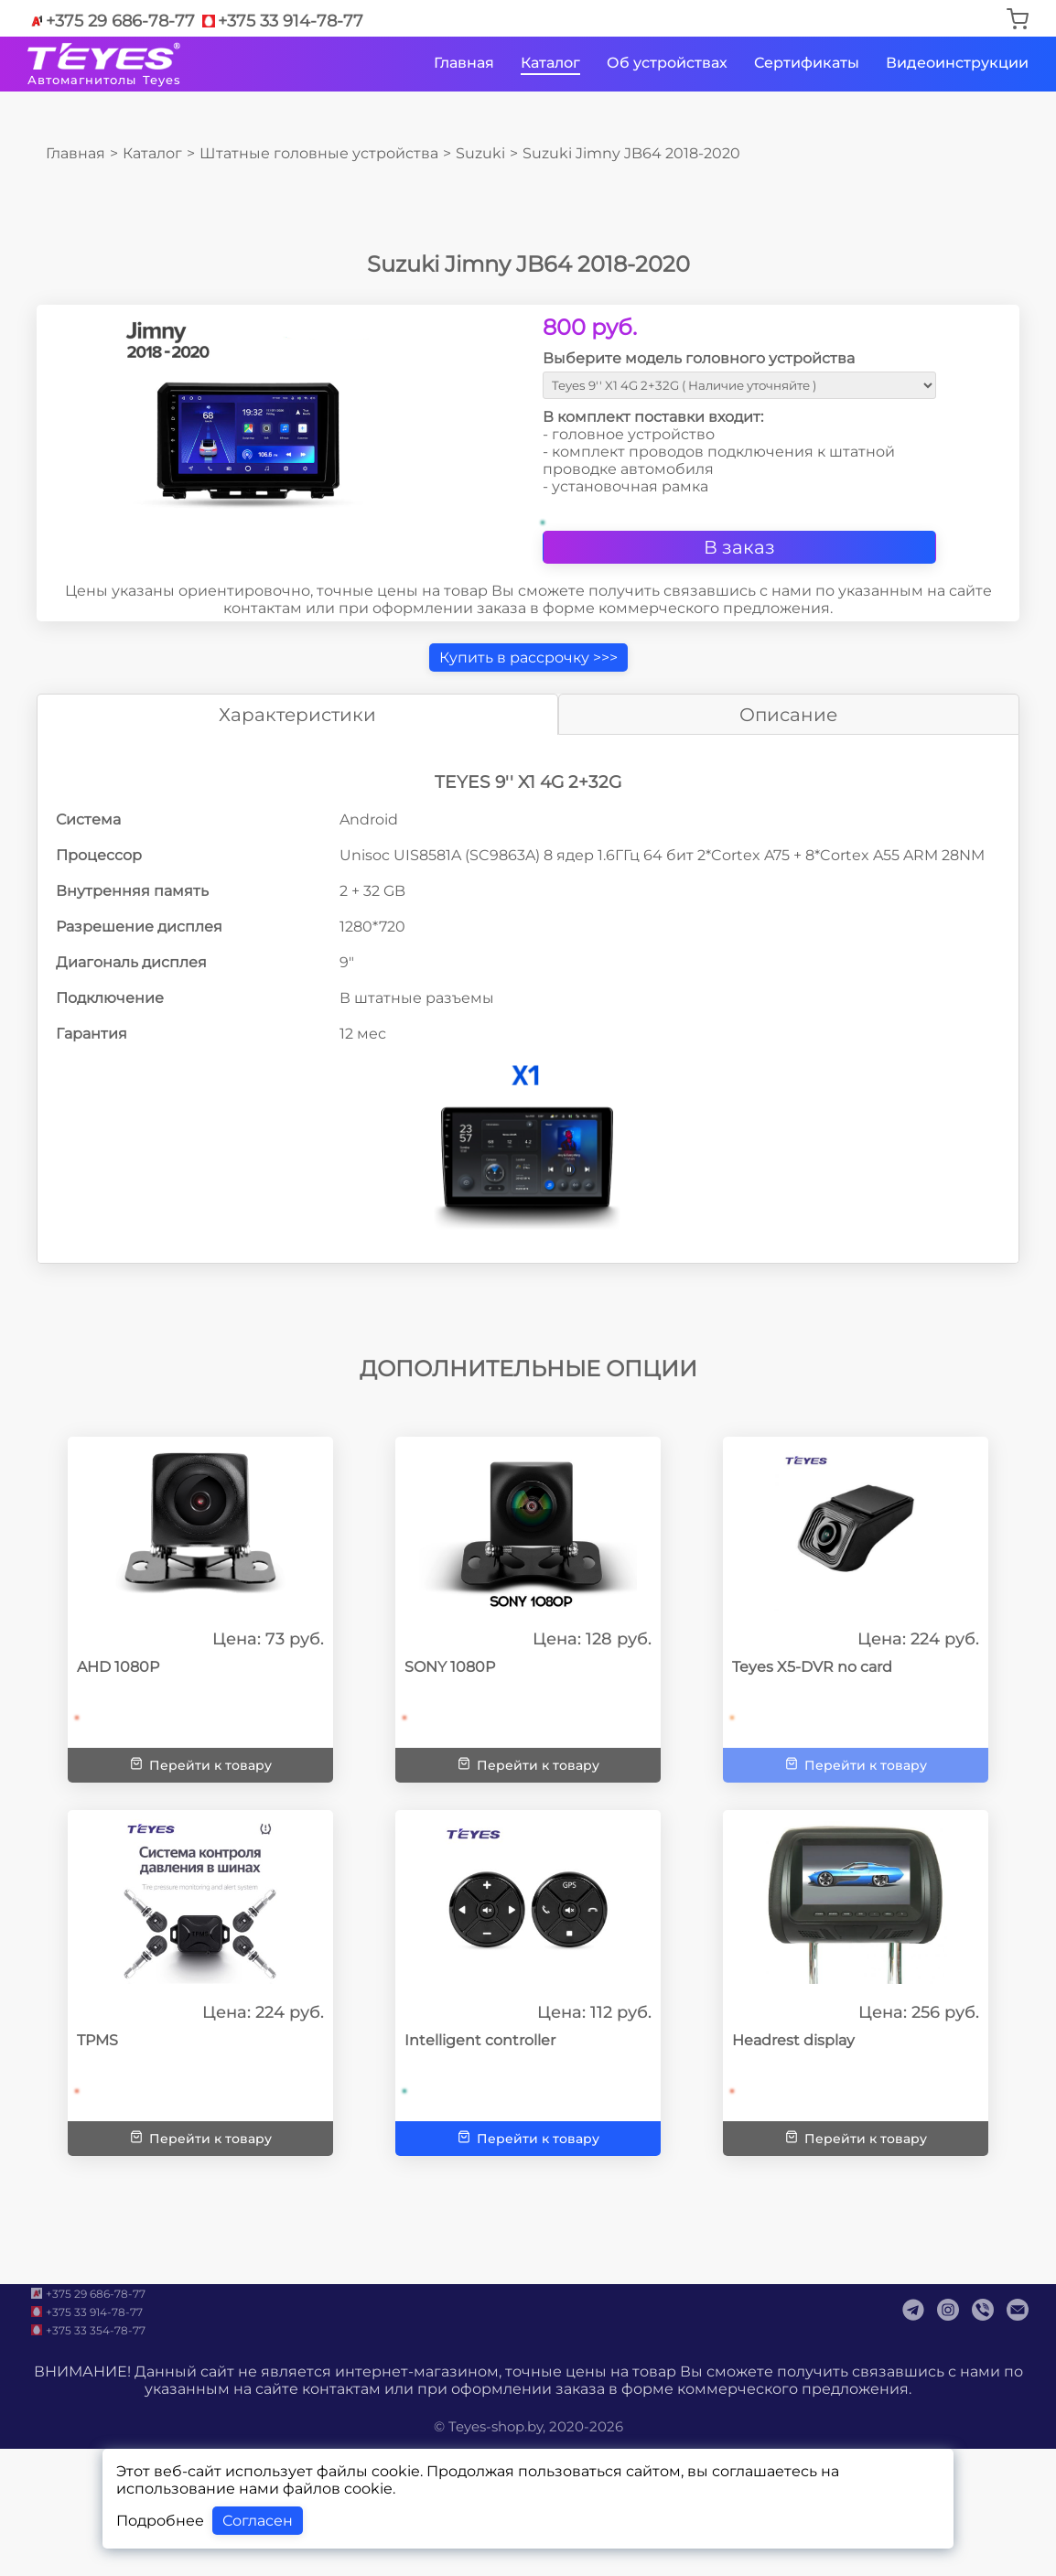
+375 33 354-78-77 (86, 2330)
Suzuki (480, 153)
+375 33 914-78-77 (281, 21)
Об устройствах (667, 62)
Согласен (257, 2520)
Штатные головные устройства (318, 153)
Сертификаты (806, 62)
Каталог (550, 62)
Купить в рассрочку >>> (528, 657)
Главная (464, 62)
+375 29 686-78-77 (111, 21)
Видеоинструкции (957, 62)
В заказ (739, 547)
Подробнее (160, 2520)
